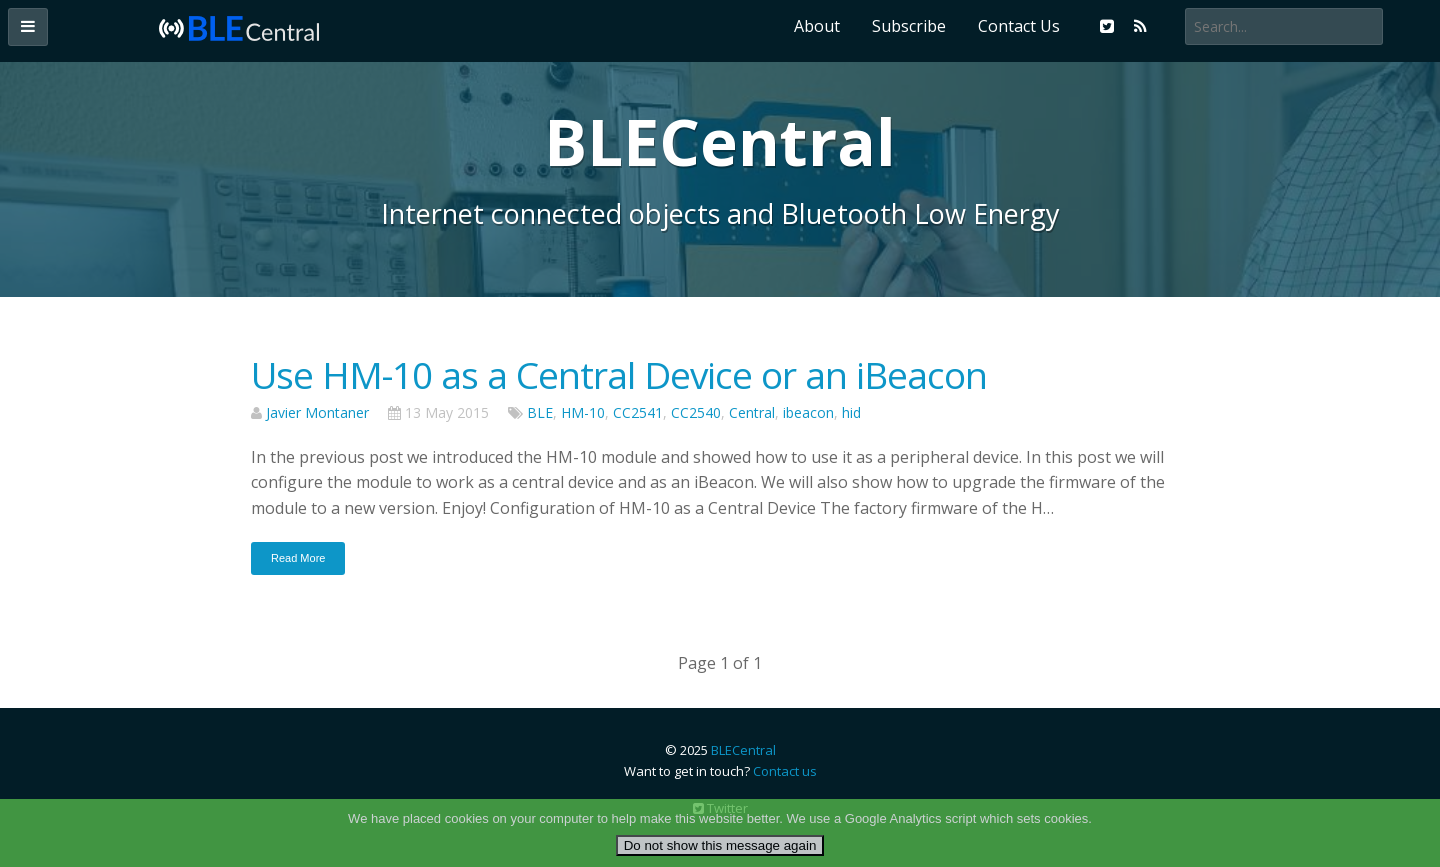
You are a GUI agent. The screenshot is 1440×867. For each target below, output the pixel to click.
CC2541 (638, 412)
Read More (298, 558)
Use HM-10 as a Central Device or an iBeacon (619, 374)
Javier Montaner (317, 412)
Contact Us (1019, 26)
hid (851, 412)
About (817, 26)
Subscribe (909, 26)
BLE (540, 412)
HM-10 (583, 412)
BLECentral (743, 750)
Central (752, 412)
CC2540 (696, 412)
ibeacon (808, 412)
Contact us (785, 771)
